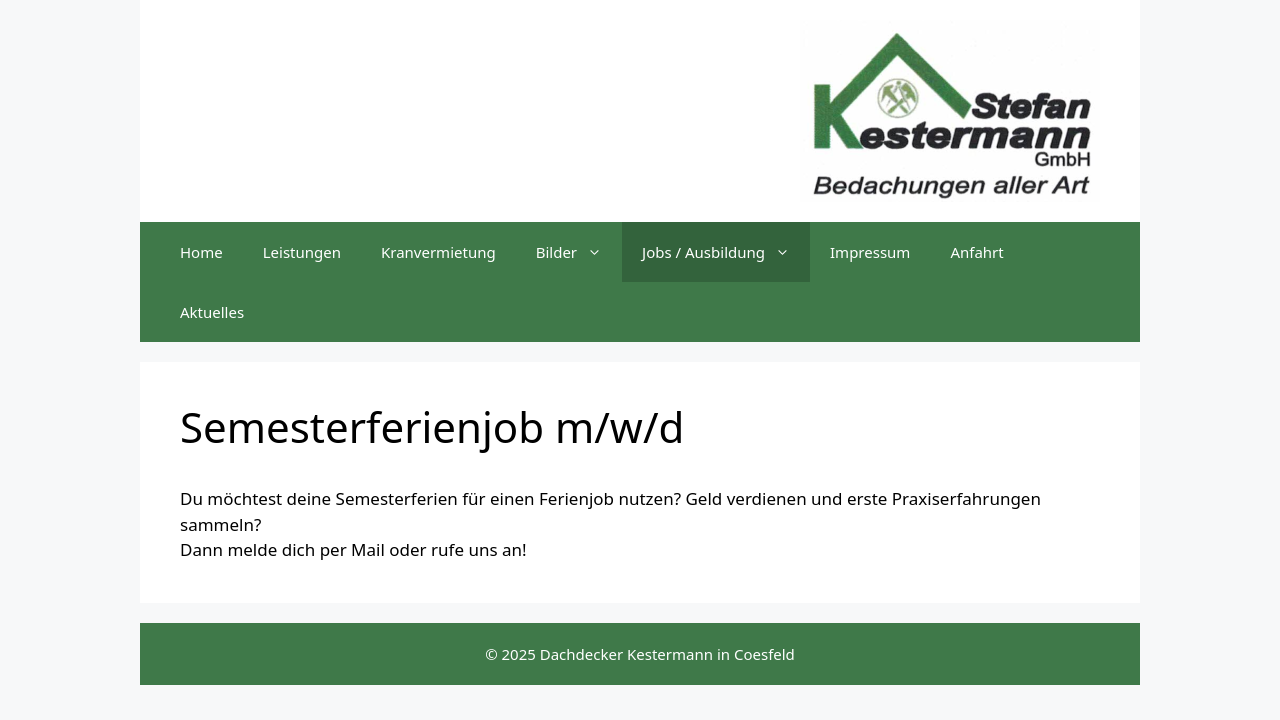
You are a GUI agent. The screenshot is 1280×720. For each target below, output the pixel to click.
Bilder (579, 252)
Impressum (870, 252)
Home (201, 252)
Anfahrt (976, 252)
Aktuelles (212, 312)
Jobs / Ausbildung (726, 252)
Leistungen (302, 252)
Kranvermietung (438, 252)
